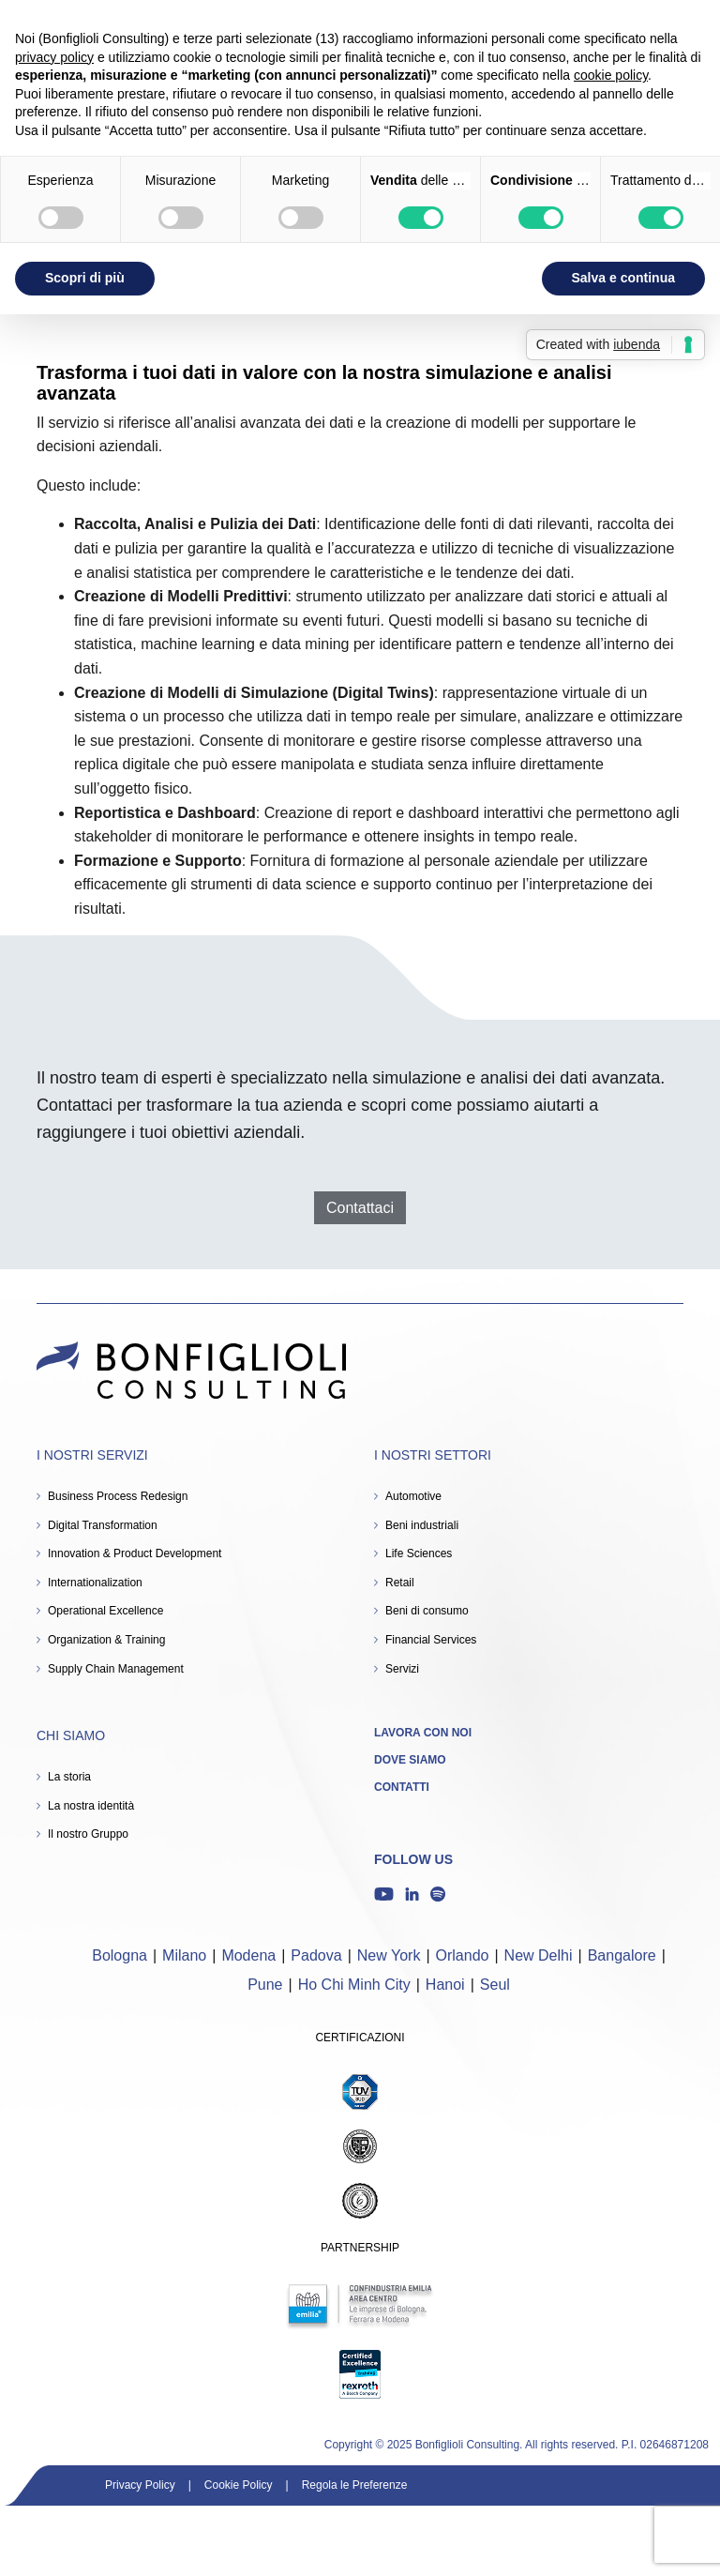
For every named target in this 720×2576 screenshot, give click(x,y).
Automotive (413, 1496)
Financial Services (430, 1639)
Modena (248, 1955)
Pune (265, 1985)
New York (389, 1955)
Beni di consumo (427, 1610)
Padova (316, 1955)
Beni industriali (421, 1525)
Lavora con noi (423, 1732)
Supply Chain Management (116, 1668)
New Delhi (538, 1955)
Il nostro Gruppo (88, 1834)
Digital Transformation (103, 1525)
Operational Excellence (105, 1610)
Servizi (402, 1668)
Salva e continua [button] (623, 277)
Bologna (119, 1955)
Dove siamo (410, 1759)
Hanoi (445, 1985)
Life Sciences (418, 1553)
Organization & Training (106, 1639)
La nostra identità (91, 1805)
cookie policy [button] (611, 75)
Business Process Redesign (118, 1496)
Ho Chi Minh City (354, 1985)
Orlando (462, 1955)
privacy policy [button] (54, 57)
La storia (69, 1776)
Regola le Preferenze (355, 2485)
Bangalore (622, 1955)
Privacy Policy (140, 2485)
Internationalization (95, 1582)
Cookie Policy (238, 2485)
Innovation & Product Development (134, 1553)
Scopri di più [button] (85, 277)
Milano (184, 1955)
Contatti (401, 1787)
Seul (495, 1985)
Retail (399, 1582)
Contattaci (360, 1208)
